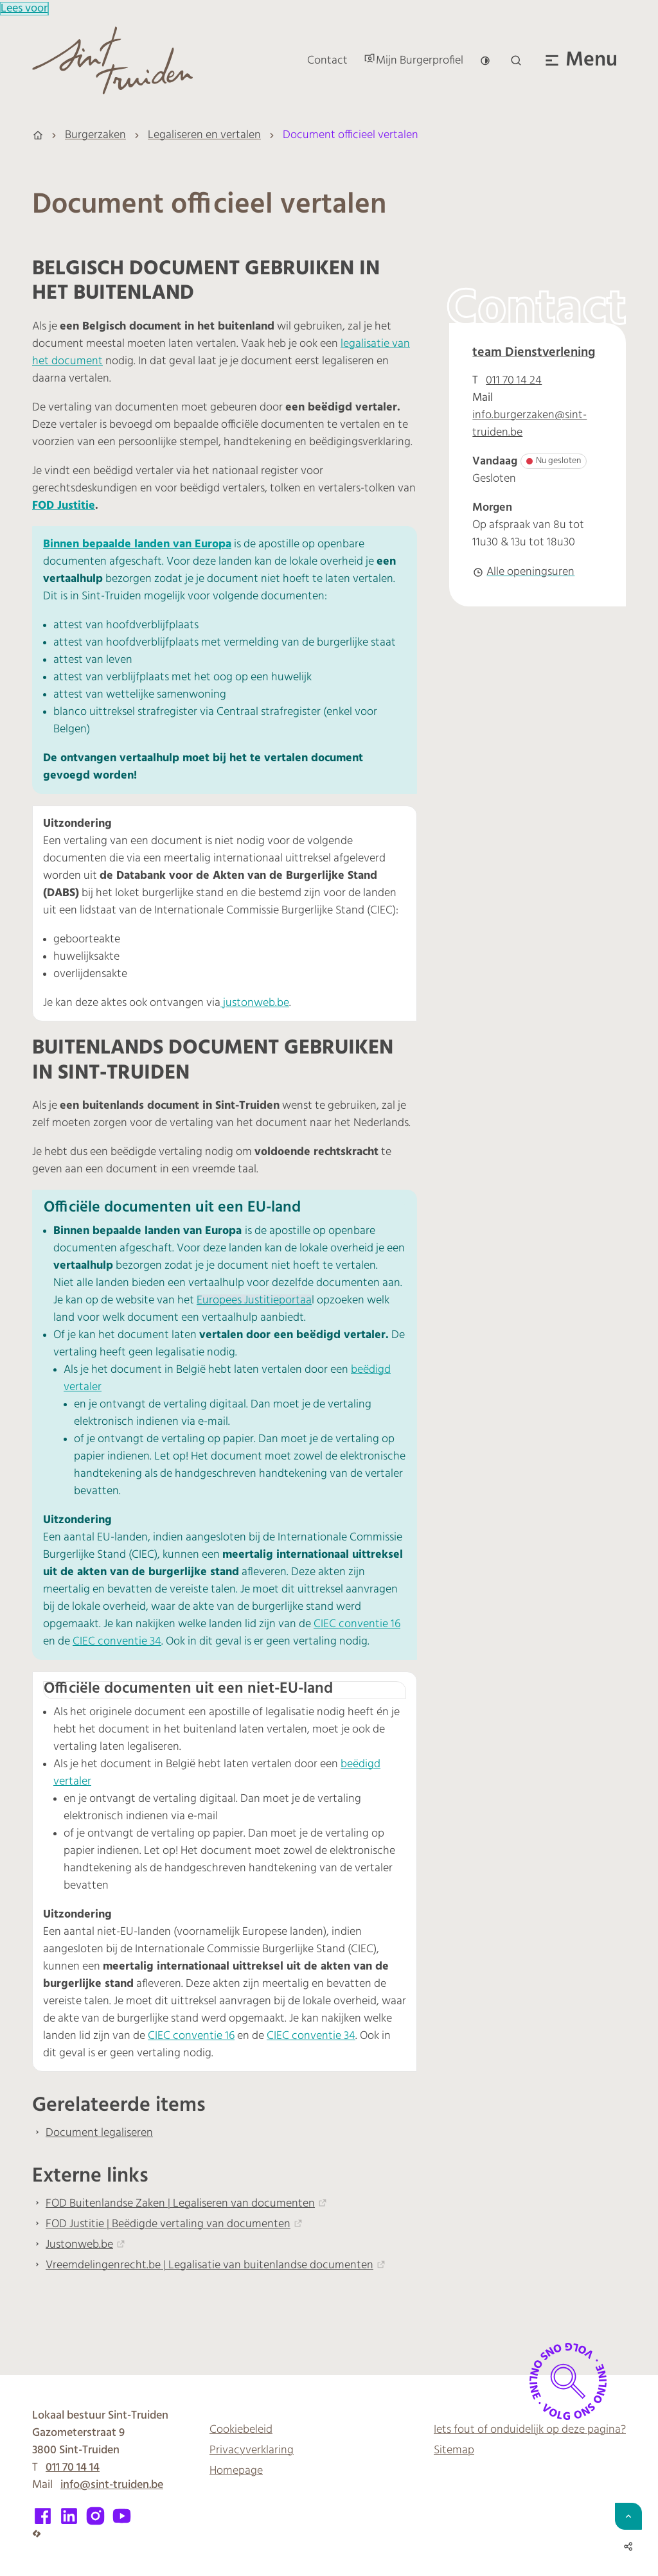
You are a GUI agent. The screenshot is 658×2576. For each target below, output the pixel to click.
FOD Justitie (63, 506)
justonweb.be (254, 1003)
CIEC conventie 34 (117, 1642)
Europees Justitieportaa (254, 1300)
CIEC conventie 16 (357, 1624)
